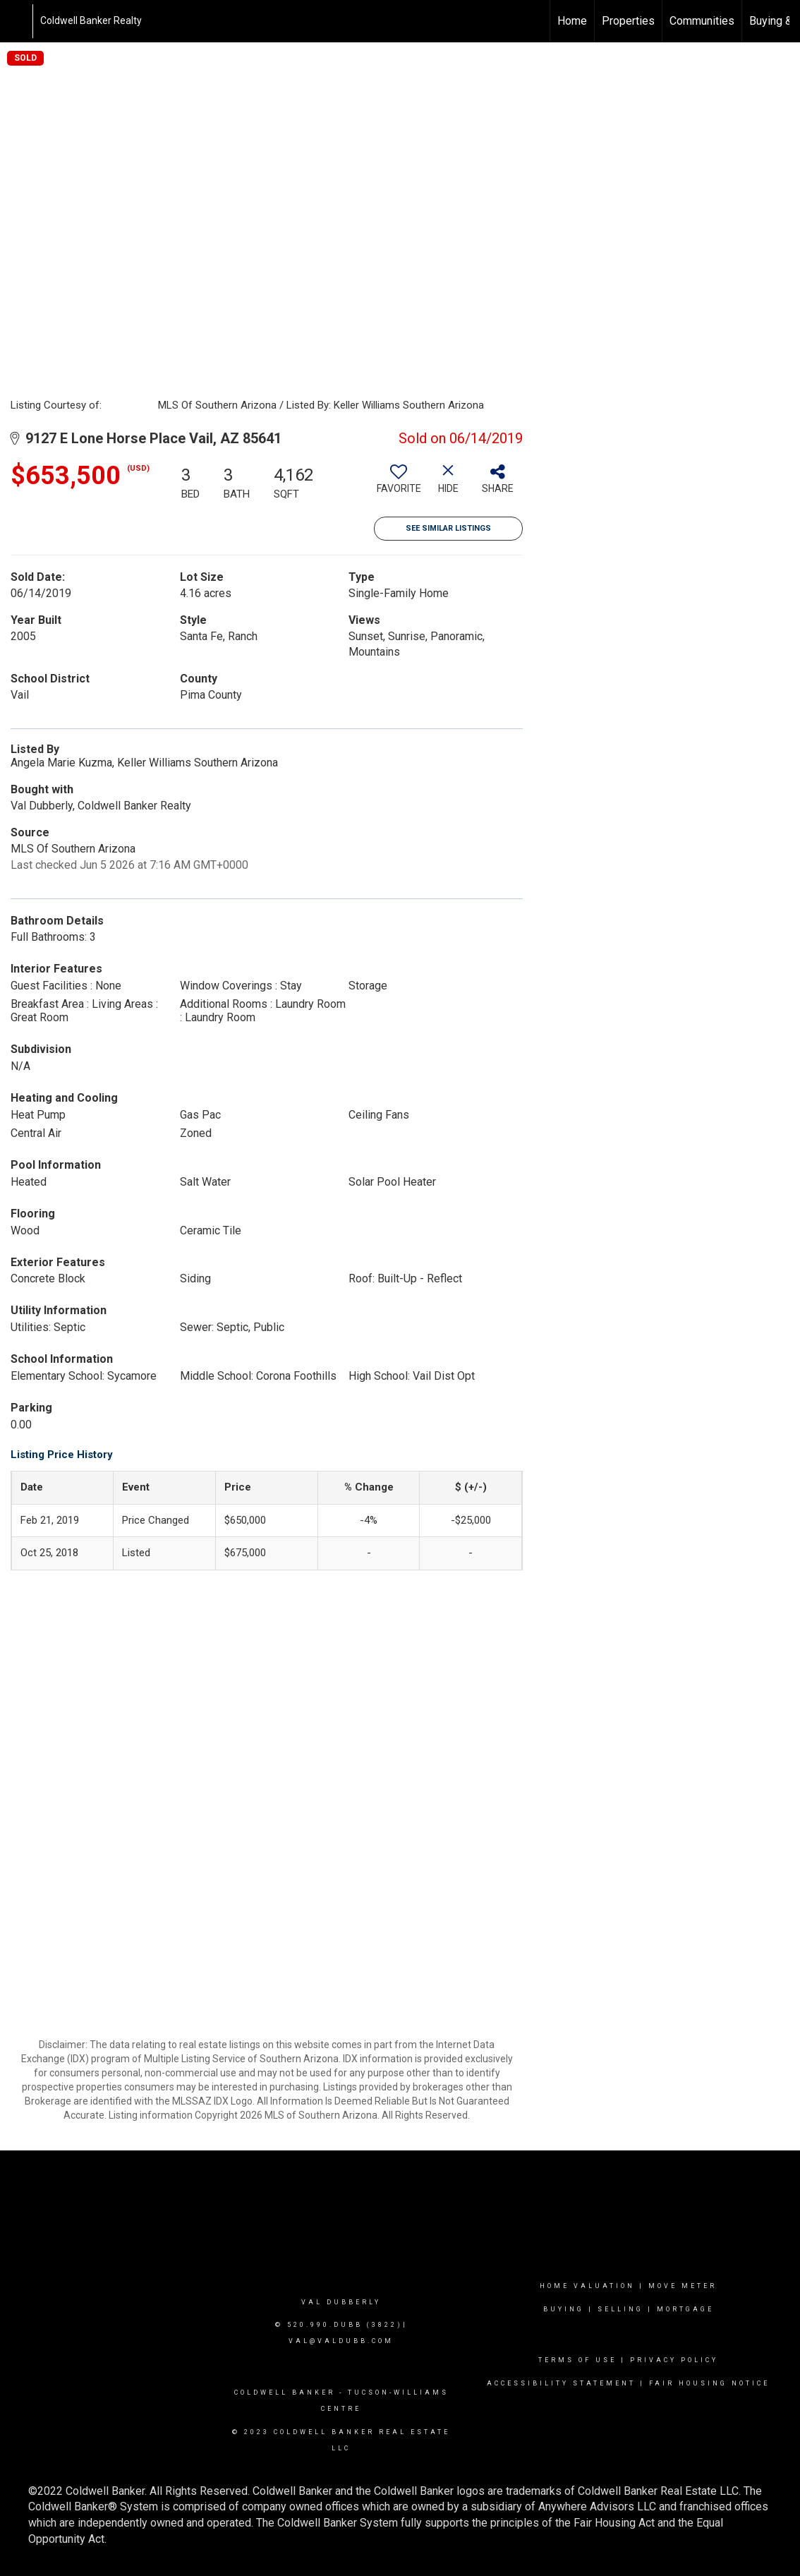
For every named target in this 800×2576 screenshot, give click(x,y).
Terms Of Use (577, 2360)
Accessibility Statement (561, 2383)
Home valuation (587, 2285)
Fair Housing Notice (709, 2383)
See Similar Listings (448, 528)
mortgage (685, 2309)
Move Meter (682, 2285)
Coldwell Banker (284, 2392)
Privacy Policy (674, 2360)
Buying (563, 2309)
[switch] (398, 484)
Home (572, 21)
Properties (628, 21)
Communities (701, 21)
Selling (620, 2309)
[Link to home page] (18, 21)
